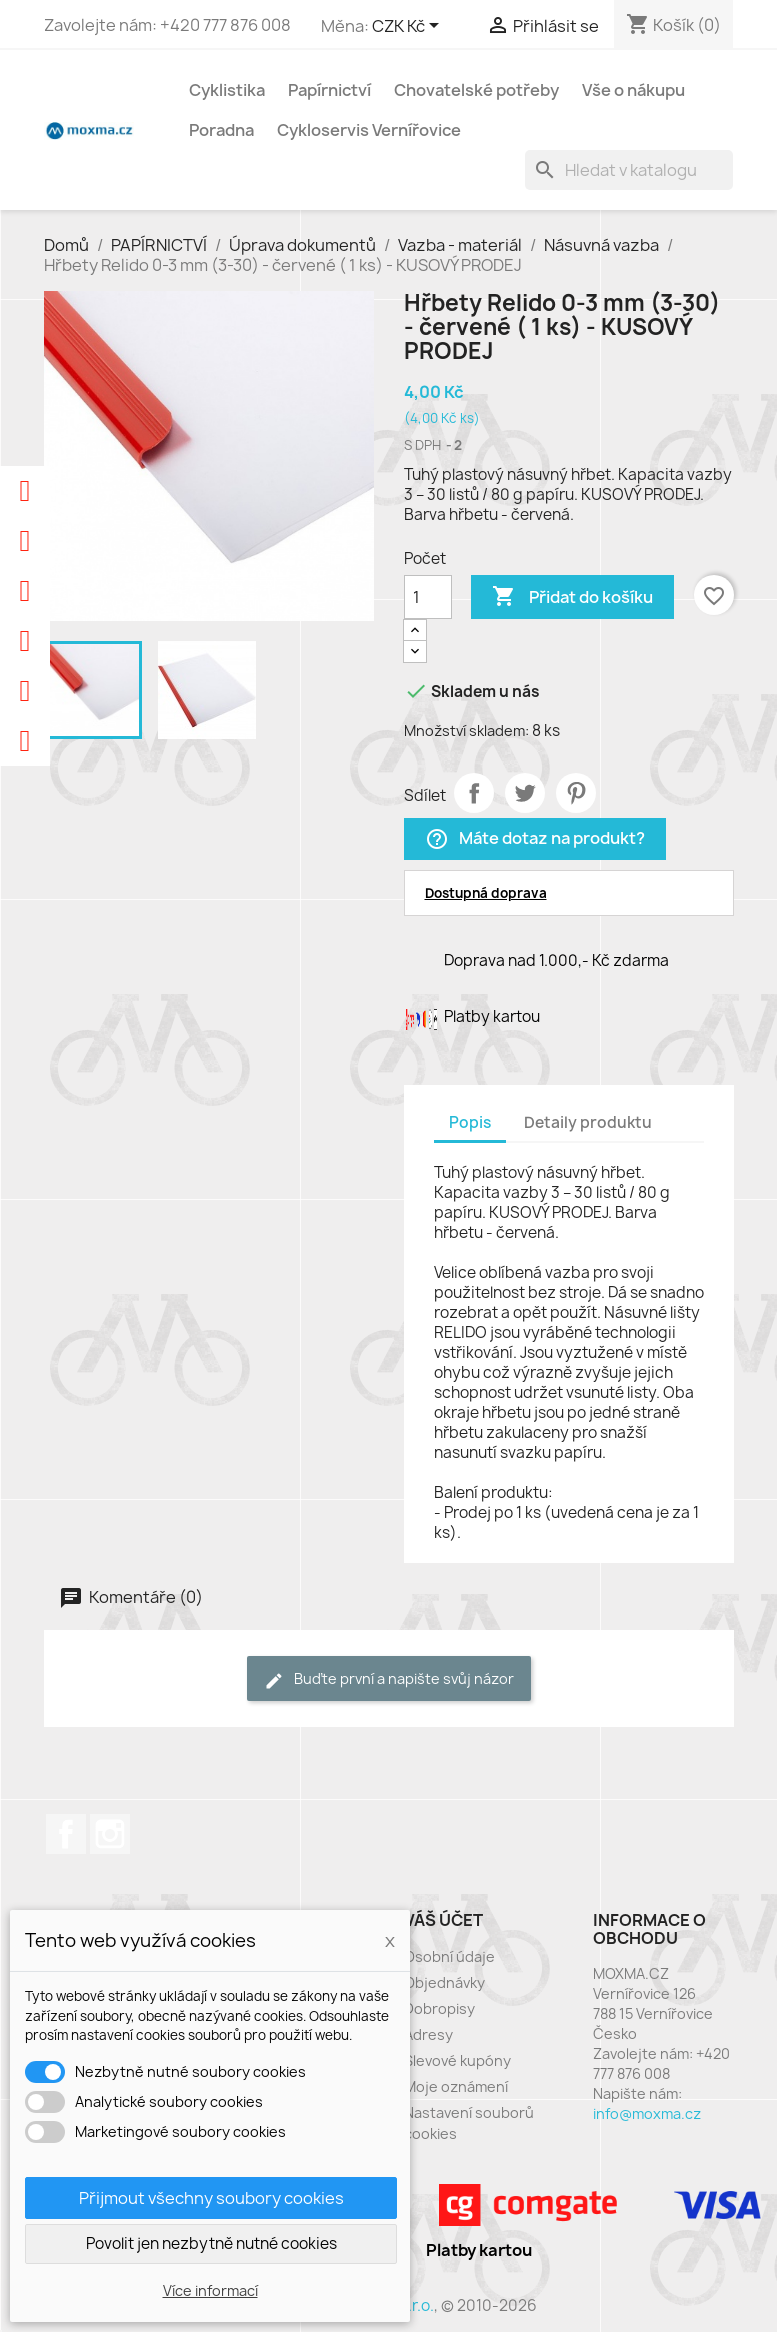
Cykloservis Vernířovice (369, 130)
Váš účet (443, 1920)
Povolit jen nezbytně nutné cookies (211, 2243)
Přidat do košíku (572, 597)
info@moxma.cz (647, 2113)
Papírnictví (329, 90)
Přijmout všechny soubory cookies (211, 2198)
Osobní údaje (449, 1956)
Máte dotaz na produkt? (535, 839)
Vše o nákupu (633, 90)
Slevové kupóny (457, 2060)
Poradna (221, 130)
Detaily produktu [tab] (588, 1122)
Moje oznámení (456, 2086)
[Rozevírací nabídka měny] (409, 27)
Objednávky (444, 1982)
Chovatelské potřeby (476, 90)
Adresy (428, 2034)
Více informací (210, 2290)
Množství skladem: (466, 730)
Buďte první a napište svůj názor (389, 1679)
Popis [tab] (470, 1122)
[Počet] (428, 597)
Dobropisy (439, 2008)
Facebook (66, 1834)
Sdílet (474, 793)
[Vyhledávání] (629, 170)
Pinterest (576, 793)
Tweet (525, 793)
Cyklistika (227, 90)
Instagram (110, 1834)
